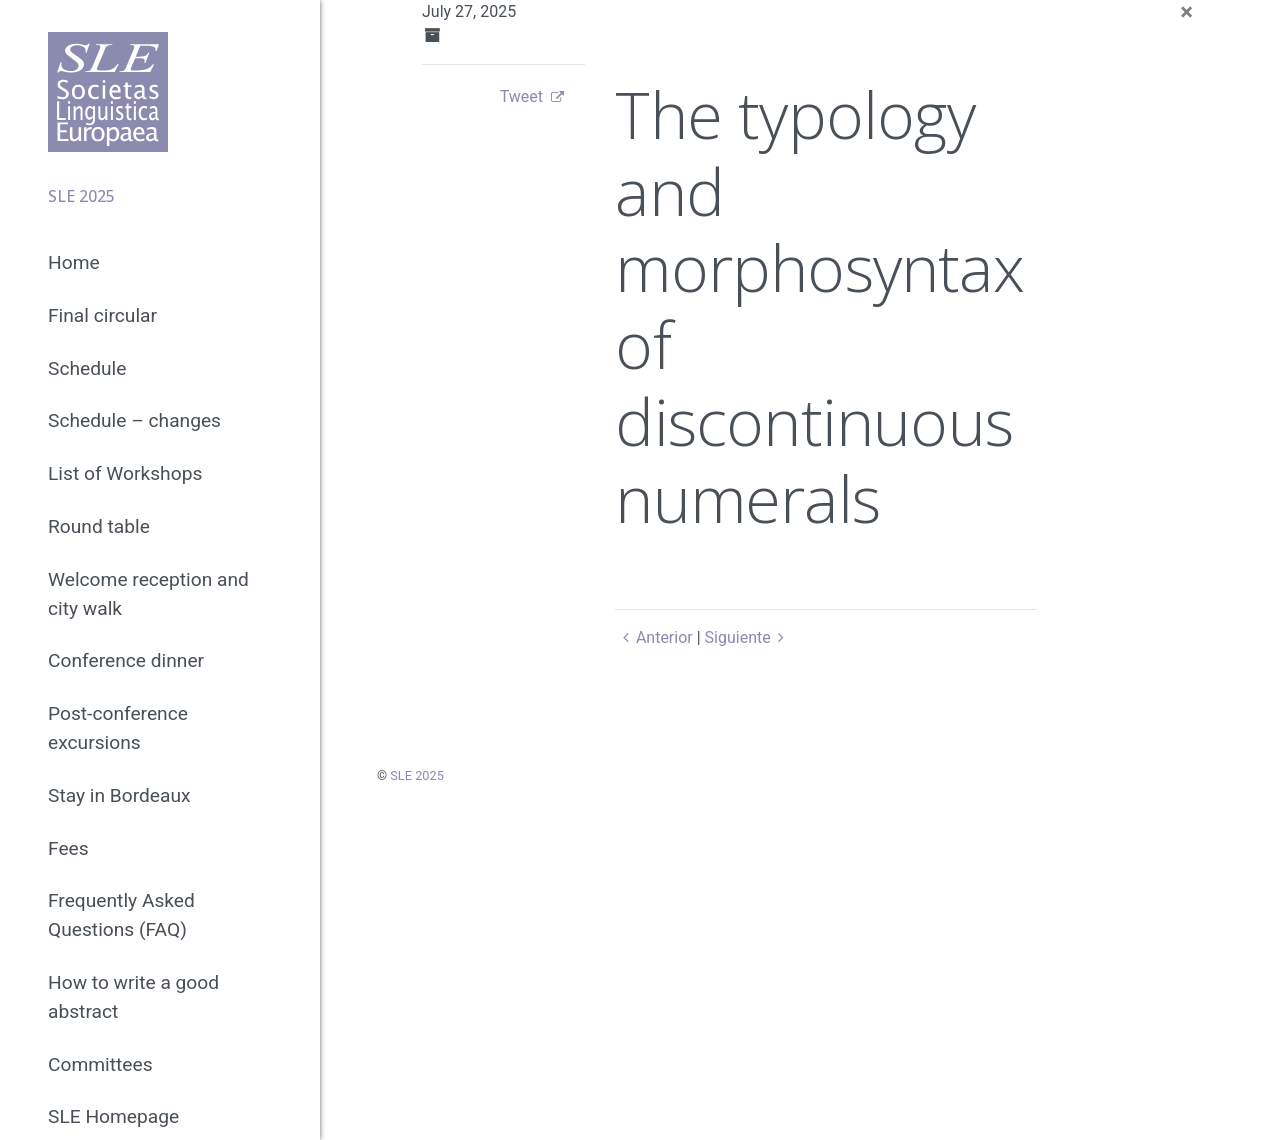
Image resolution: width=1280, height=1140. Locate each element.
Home (74, 262)
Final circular (102, 315)
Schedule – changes (134, 420)
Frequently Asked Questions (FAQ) (121, 915)
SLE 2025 (417, 775)
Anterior (653, 637)
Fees (68, 848)
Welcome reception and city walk (148, 594)
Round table (99, 526)
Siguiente (748, 637)
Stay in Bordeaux (119, 795)
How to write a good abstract (133, 997)
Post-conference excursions (118, 728)
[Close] (1186, 12)
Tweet (521, 96)
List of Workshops (125, 473)
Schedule (87, 368)
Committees (100, 1064)
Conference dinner (126, 660)
